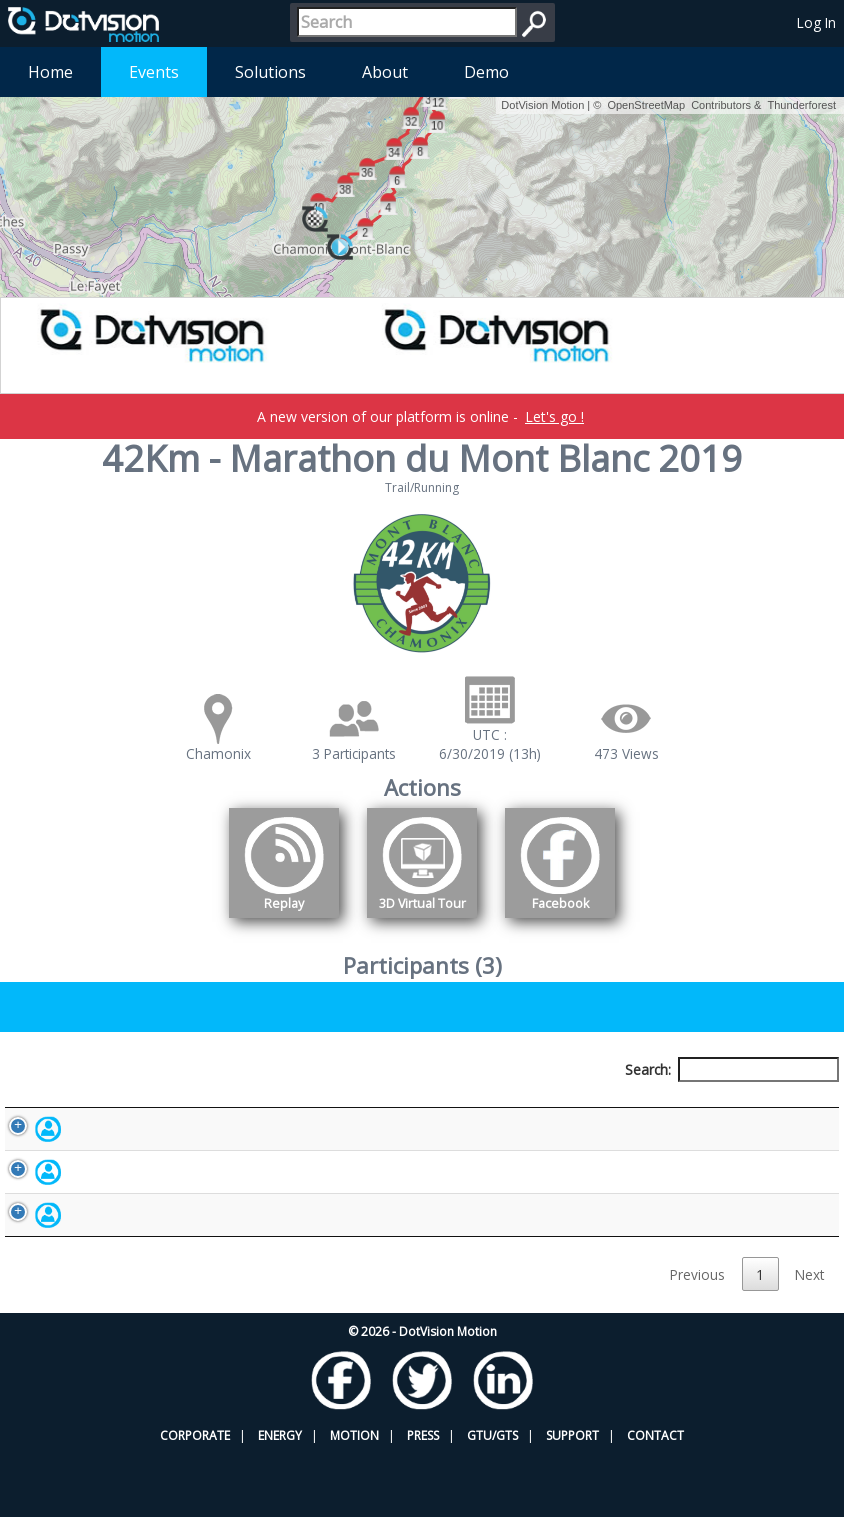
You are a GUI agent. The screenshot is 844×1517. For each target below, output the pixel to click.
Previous (697, 1336)
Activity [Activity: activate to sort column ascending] (645, 1106)
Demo (486, 72)
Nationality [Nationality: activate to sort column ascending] (484, 1106)
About (385, 72)
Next (809, 1336)
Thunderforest (802, 105)
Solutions (270, 72)
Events (154, 72)
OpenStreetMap (646, 105)
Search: (732, 1069)
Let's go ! (554, 416)
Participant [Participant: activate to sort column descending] (132, 1106)
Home (50, 72)
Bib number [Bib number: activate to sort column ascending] (305, 1106)
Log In (816, 22)
